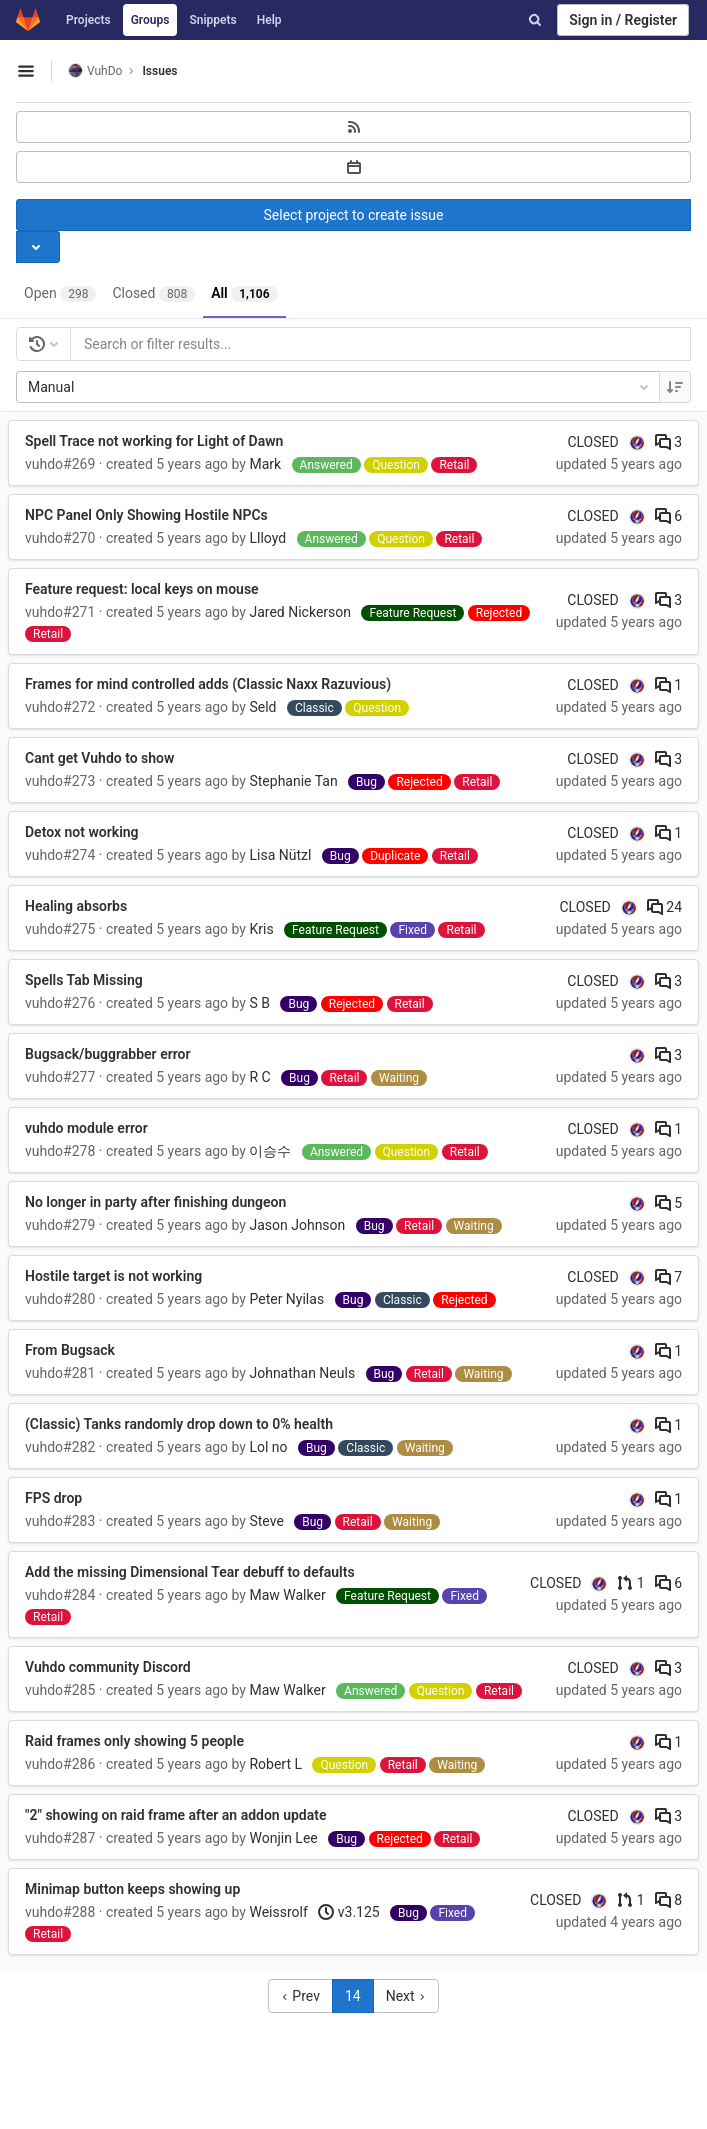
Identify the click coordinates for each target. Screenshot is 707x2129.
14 (353, 1996)
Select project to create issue (354, 215)
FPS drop (53, 1498)
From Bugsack (70, 1350)
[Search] (535, 20)
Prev (300, 1996)
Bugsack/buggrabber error (108, 1054)
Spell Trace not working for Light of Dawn (154, 441)
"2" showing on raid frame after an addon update (176, 1815)
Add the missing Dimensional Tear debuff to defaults (190, 1572)
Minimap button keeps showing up (132, 1889)
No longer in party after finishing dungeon (155, 1202)
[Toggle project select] (38, 247)
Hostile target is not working (113, 1276)
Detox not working (82, 832)
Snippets (212, 20)
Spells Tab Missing (84, 980)
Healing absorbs (76, 906)
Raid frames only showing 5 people (134, 1741)
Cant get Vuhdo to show (99, 758)
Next (406, 1996)
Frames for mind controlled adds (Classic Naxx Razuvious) (208, 684)
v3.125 (348, 1912)
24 (664, 907)
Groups (150, 20)
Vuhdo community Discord (108, 1667)
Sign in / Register (623, 20)
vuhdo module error (86, 1128)
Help (269, 20)
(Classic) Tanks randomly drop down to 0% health (179, 1424)
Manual (340, 387)
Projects (88, 20)
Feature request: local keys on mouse (142, 589)
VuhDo (95, 70)
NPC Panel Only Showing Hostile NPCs (146, 515)
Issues (159, 71)
